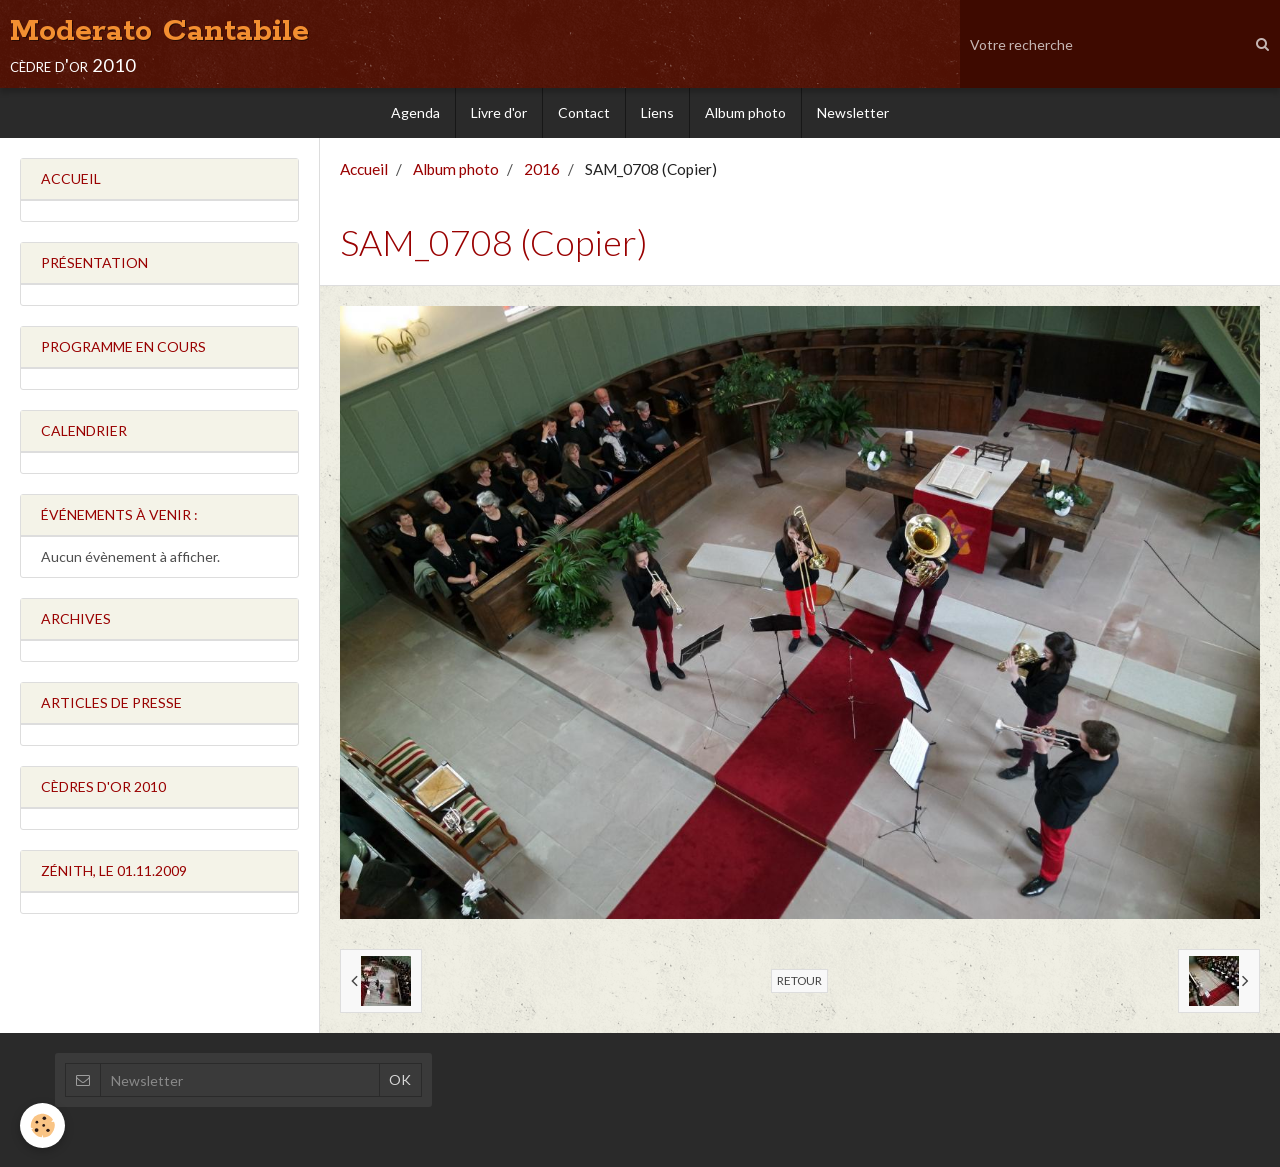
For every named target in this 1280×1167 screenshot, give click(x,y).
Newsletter (853, 112)
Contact (584, 112)
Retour (799, 980)
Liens (657, 112)
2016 (542, 169)
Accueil (364, 169)
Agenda (415, 112)
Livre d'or (499, 112)
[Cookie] (42, 1125)
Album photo (745, 112)
